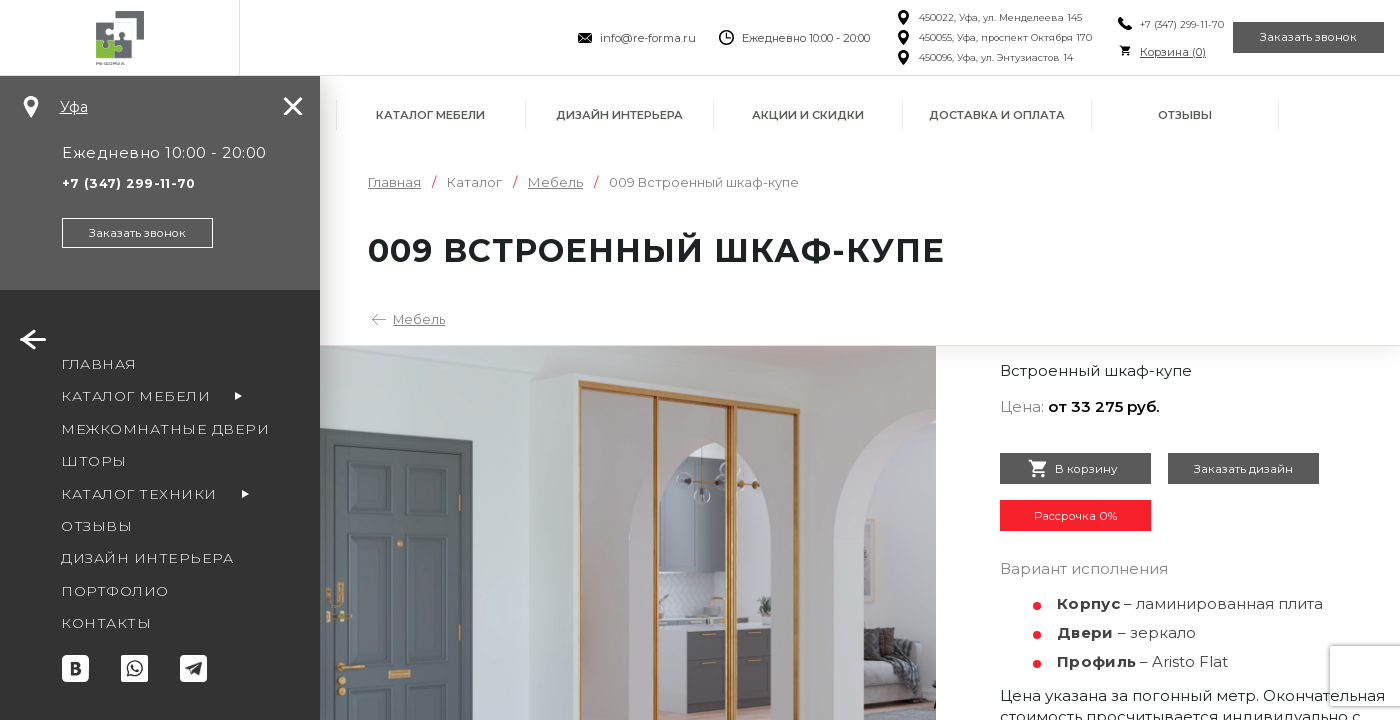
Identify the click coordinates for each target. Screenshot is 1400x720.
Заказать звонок (1294, 38)
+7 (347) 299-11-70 (1138, 24)
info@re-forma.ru (604, 38)
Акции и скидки (808, 115)
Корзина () (1129, 52)
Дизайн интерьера (619, 115)
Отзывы (1185, 115)
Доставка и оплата (997, 115)
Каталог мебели (430, 115)
